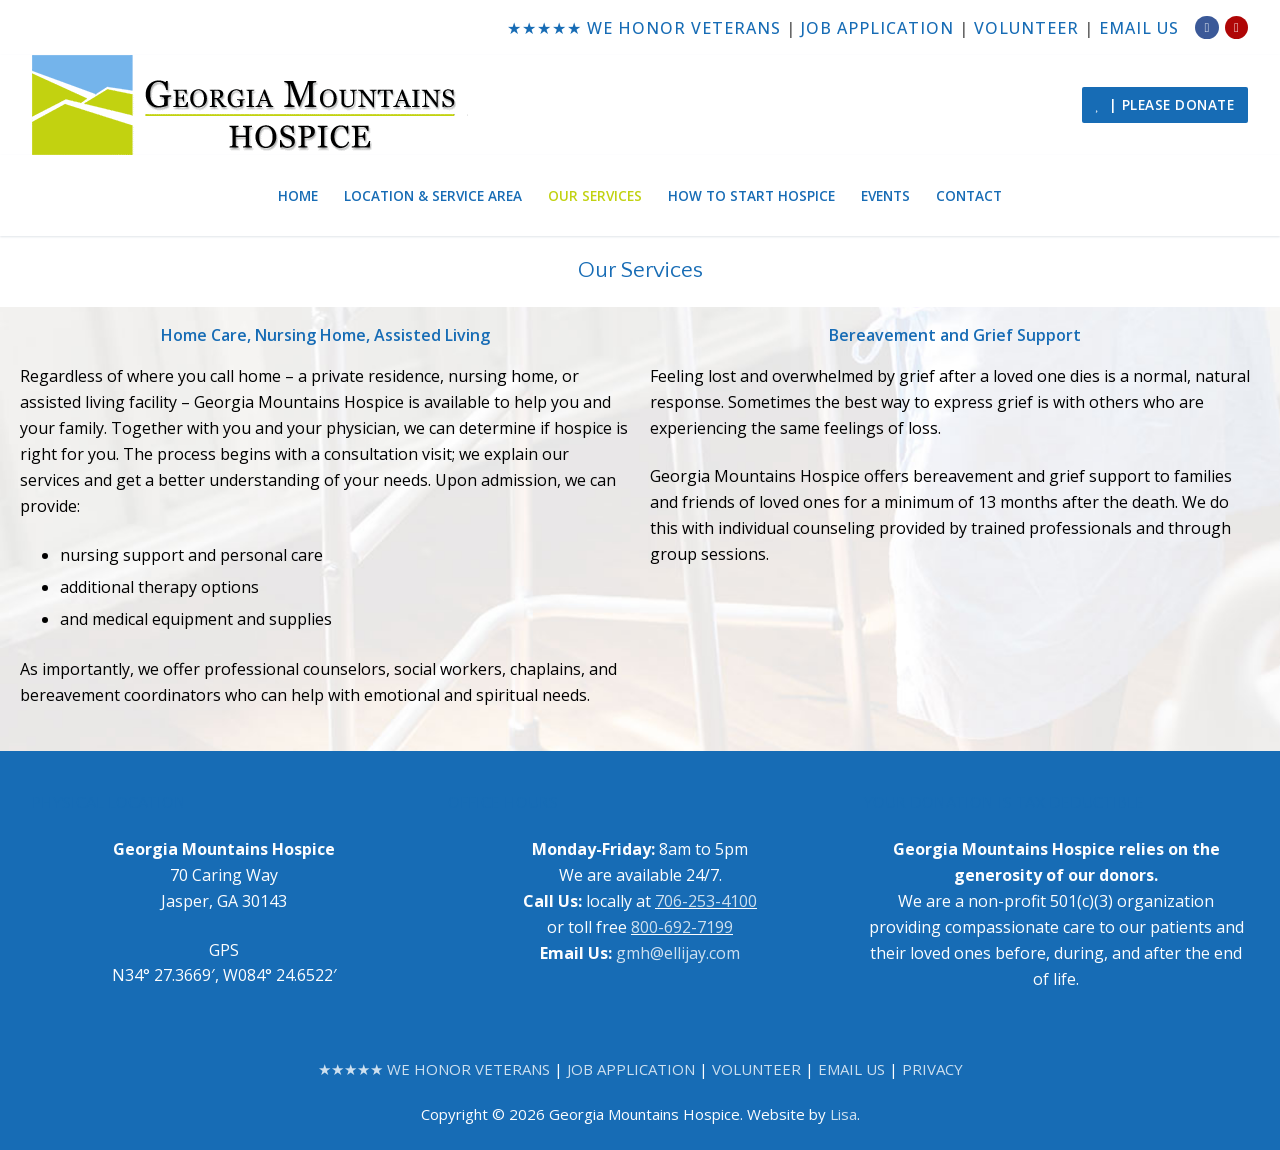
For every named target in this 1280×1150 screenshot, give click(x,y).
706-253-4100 (706, 901)
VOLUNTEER (1026, 28)
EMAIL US (1139, 28)
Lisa (843, 1114)
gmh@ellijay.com (678, 953)
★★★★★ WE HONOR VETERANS (644, 28)
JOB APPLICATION (877, 28)
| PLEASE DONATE (1164, 104)
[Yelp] (1236, 27)
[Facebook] (1206, 27)
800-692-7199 (682, 927)
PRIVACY (932, 1069)
